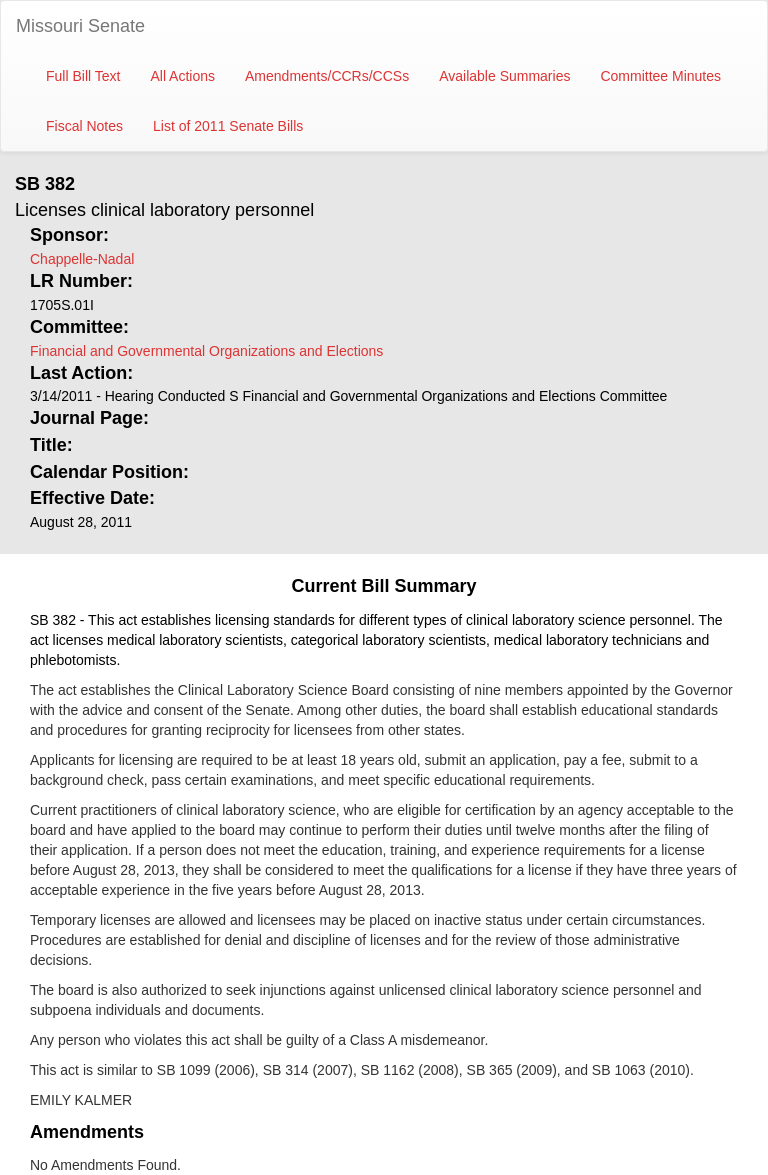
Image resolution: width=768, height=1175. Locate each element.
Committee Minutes (660, 76)
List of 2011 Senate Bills (228, 126)
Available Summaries (504, 76)
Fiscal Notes (84, 126)
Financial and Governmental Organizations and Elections (206, 351)
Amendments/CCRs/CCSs (327, 76)
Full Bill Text (83, 76)
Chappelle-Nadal (82, 259)
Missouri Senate (80, 26)
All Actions (182, 76)
